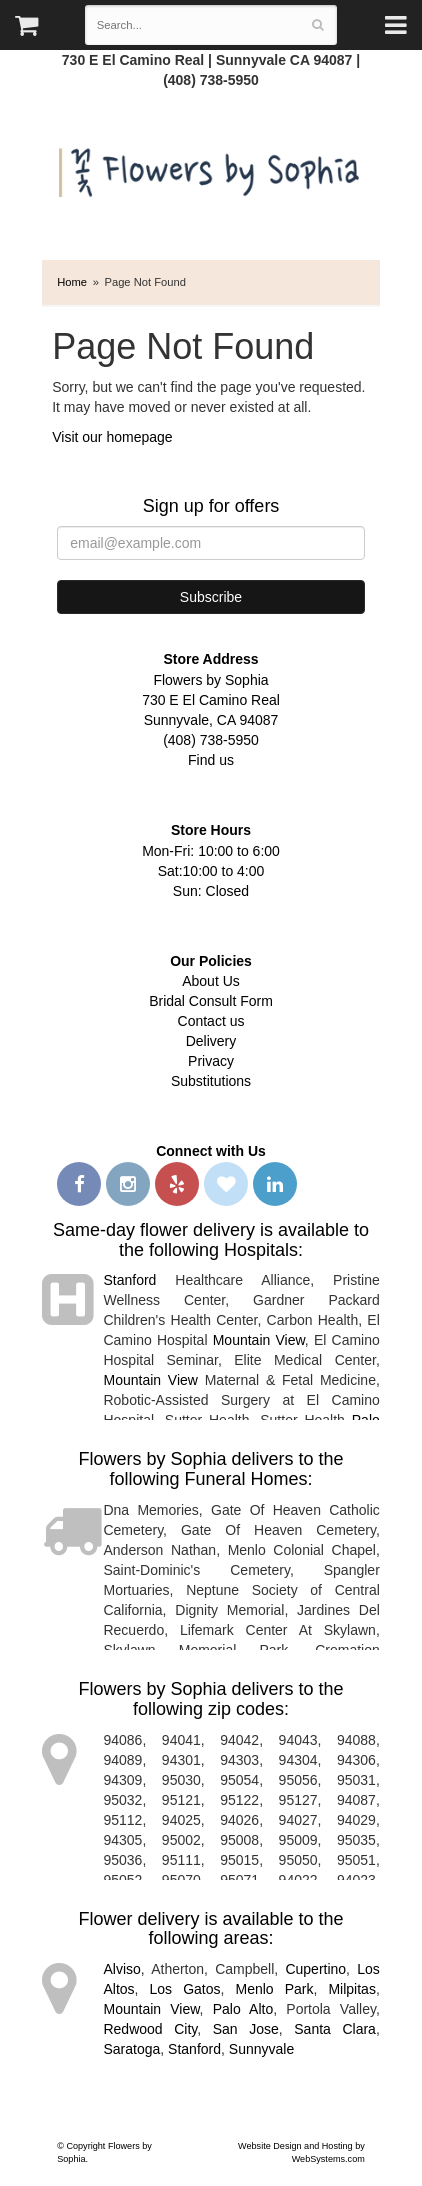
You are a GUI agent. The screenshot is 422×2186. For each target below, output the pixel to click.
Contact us (211, 1021)
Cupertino (315, 1969)
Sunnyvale (261, 2049)
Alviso (121, 1969)
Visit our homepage (112, 437)
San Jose (246, 2029)
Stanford (129, 1280)
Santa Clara (335, 2029)
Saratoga (131, 2049)
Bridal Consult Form (211, 1001)
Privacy (211, 1061)
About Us (211, 981)
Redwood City (150, 2029)
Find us (211, 760)
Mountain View (259, 1340)
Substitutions (211, 1081)
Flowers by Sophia (211, 167)
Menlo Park (275, 1989)
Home (72, 282)
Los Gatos (185, 1989)
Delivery (211, 1041)
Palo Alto (243, 2009)
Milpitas (351, 1989)
